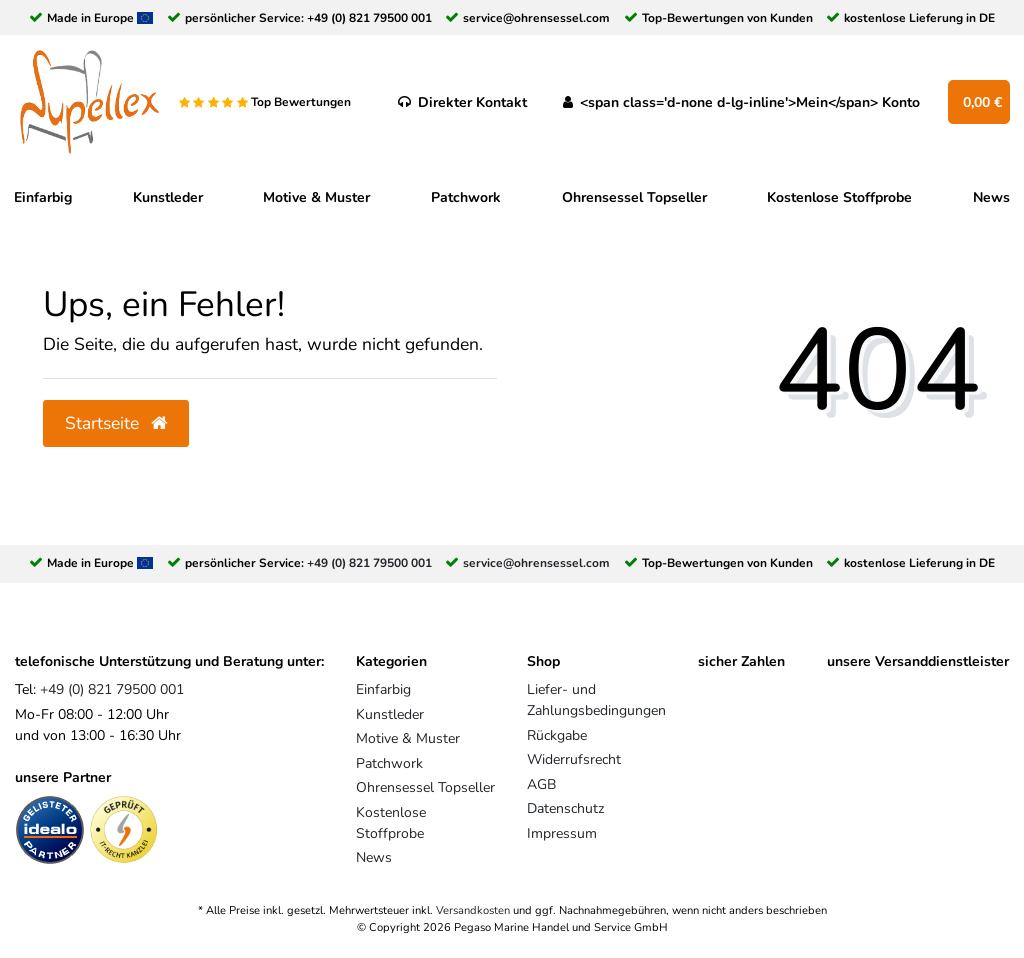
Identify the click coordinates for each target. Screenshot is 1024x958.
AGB (541, 784)
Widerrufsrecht (574, 759)
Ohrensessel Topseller (634, 197)
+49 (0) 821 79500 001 (369, 18)
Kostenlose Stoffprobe (839, 197)
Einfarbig (43, 197)
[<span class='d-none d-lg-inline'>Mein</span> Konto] (742, 102)
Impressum (562, 833)
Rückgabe (557, 735)
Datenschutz (565, 808)
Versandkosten (473, 910)
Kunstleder (168, 197)
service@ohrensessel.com (536, 18)
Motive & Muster (316, 197)
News (991, 197)
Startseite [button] (116, 423)
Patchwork (466, 197)
